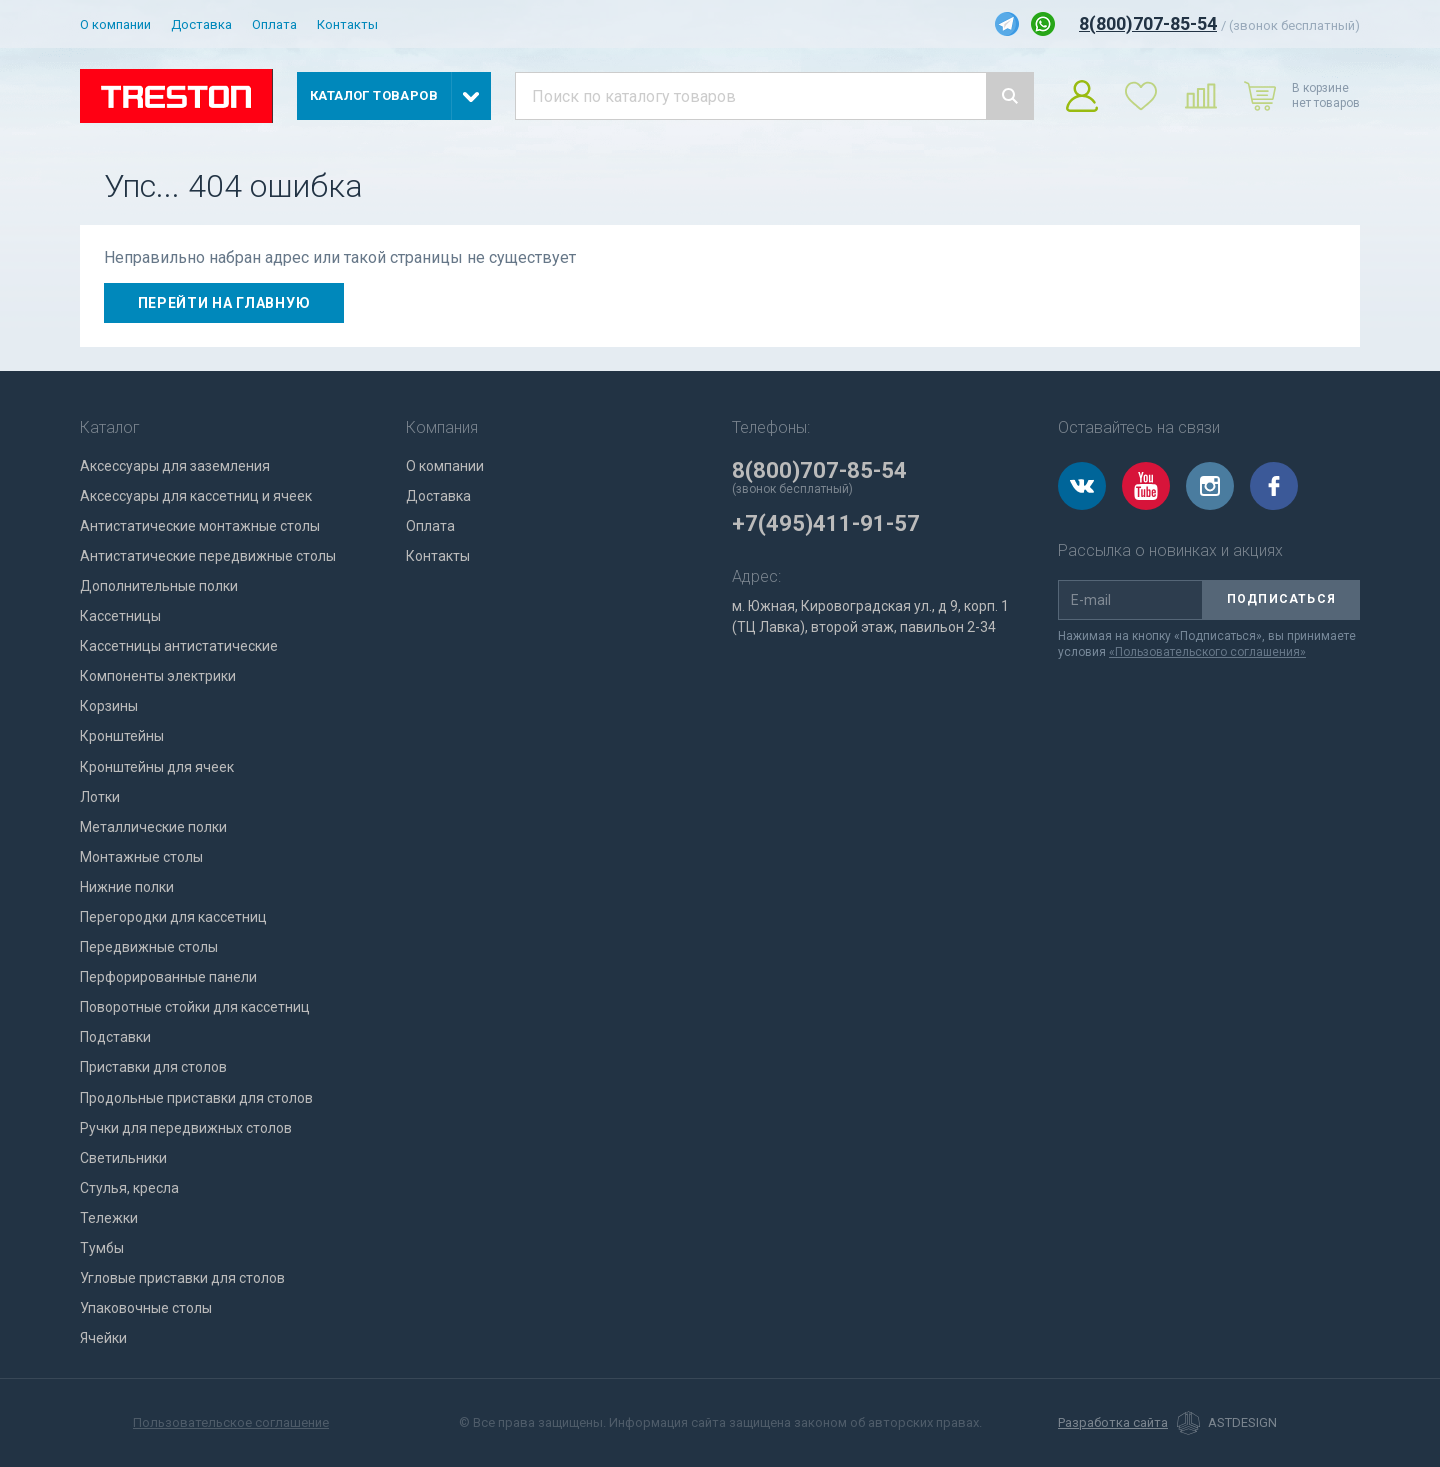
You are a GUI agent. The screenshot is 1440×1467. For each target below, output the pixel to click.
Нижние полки (127, 887)
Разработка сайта (1113, 1423)
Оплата (274, 24)
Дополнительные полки (159, 586)
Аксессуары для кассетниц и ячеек (196, 496)
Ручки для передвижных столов (186, 1128)
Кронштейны (122, 736)
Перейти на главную (224, 303)
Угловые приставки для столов (182, 1278)
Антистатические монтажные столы (200, 526)
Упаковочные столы (146, 1308)
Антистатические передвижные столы (208, 556)
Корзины (109, 706)
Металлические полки (153, 827)
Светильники (123, 1158)
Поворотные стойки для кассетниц (195, 1007)
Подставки (115, 1037)
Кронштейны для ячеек (157, 767)
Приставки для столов (153, 1067)
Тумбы (102, 1248)
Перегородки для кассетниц (173, 917)
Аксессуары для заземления (175, 466)
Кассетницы (120, 616)
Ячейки (103, 1338)
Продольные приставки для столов (196, 1098)
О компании (115, 24)
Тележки (109, 1218)
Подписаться (1281, 599)
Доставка (201, 24)
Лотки (100, 797)
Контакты (347, 24)
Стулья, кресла (129, 1188)
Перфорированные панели (168, 977)
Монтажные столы (141, 857)
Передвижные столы (149, 947)
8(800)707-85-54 (1148, 23)
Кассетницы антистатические (179, 646)
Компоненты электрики (158, 676)
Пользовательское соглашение (231, 1422)
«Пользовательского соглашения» (1207, 652)
